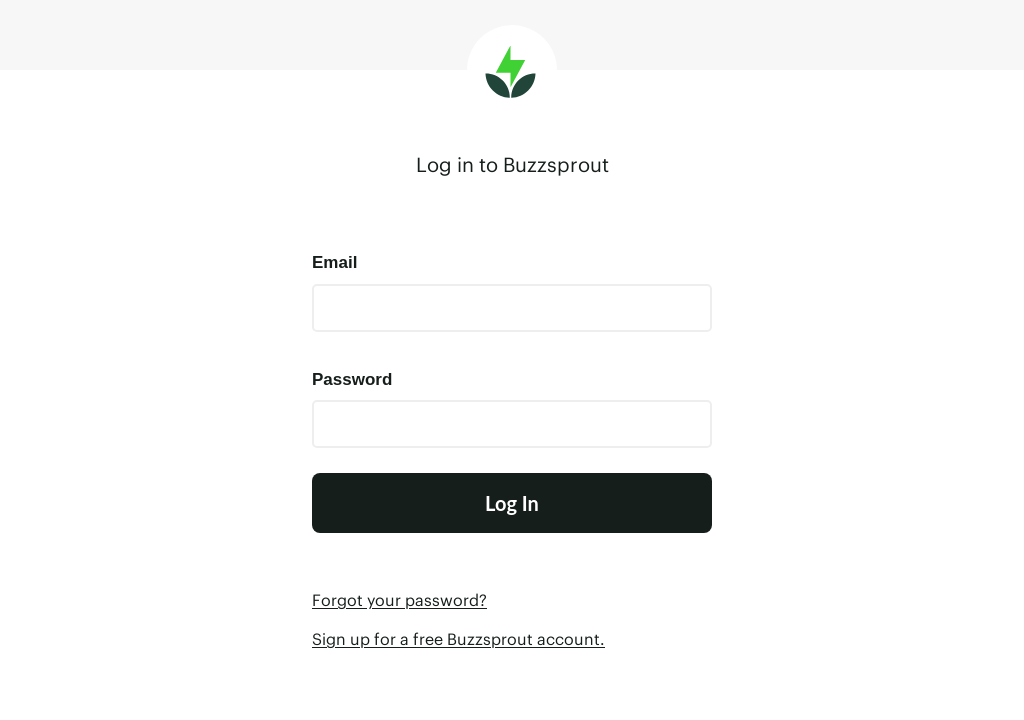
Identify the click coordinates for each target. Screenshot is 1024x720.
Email (334, 262)
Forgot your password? (399, 600)
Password (352, 379)
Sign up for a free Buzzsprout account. (458, 639)
